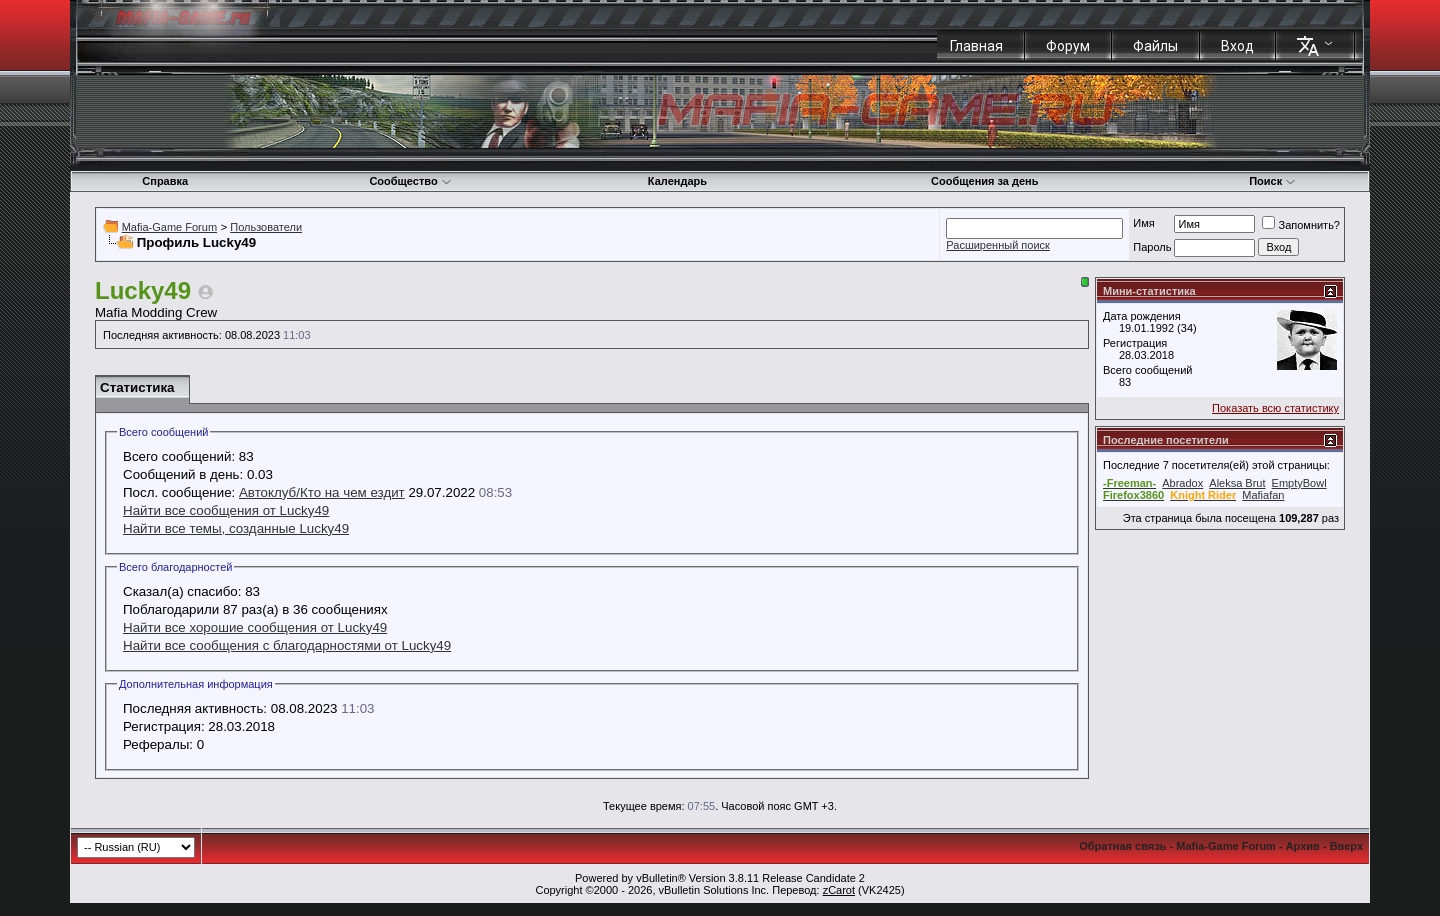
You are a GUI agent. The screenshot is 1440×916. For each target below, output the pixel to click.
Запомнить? (1301, 225)
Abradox (1182, 483)
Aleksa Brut (1237, 483)
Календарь (677, 181)
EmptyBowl (1299, 483)
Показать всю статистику (1275, 408)
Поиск (1272, 181)
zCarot (839, 890)
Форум (1068, 46)
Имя (1143, 223)
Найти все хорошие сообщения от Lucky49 (255, 627)
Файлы (1155, 46)
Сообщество (410, 181)
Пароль (1152, 247)
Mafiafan (1263, 495)
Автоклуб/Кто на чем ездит (322, 492)
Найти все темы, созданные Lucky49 (236, 528)
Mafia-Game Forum (169, 227)
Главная (976, 46)
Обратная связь (1122, 846)
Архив (1303, 846)
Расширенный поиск (998, 245)
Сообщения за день (984, 181)
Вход (1237, 46)
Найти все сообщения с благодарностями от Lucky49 (287, 645)
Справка (165, 181)
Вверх (1346, 846)
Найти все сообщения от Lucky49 (226, 510)
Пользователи (266, 227)
